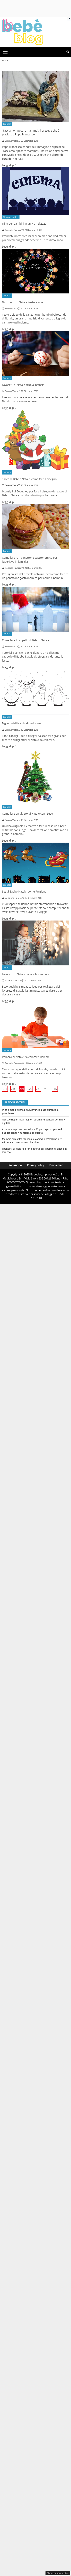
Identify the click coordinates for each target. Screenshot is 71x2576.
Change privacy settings (58, 2573)
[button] (67, 52)
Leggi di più (9, 165)
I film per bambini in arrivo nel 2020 (24, 223)
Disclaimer (56, 1165)
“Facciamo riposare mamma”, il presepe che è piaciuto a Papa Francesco (30, 132)
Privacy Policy (35, 1165)
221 (38, 1089)
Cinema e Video (10, 217)
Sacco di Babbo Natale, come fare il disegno (29, 479)
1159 (55, 1089)
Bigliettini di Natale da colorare (21, 723)
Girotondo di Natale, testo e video (23, 302)
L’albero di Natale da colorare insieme (26, 1057)
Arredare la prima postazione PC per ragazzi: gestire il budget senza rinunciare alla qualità (32, 1131)
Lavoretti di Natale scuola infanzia (23, 385)
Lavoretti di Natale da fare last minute (25, 974)
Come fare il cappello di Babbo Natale (25, 640)
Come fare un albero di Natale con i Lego (27, 813)
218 (13, 1089)
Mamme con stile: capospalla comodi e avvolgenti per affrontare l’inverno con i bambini (32, 1140)
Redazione (15, 1165)
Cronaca (7, 123)
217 (5, 1089)
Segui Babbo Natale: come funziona (24, 891)
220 (30, 1089)
